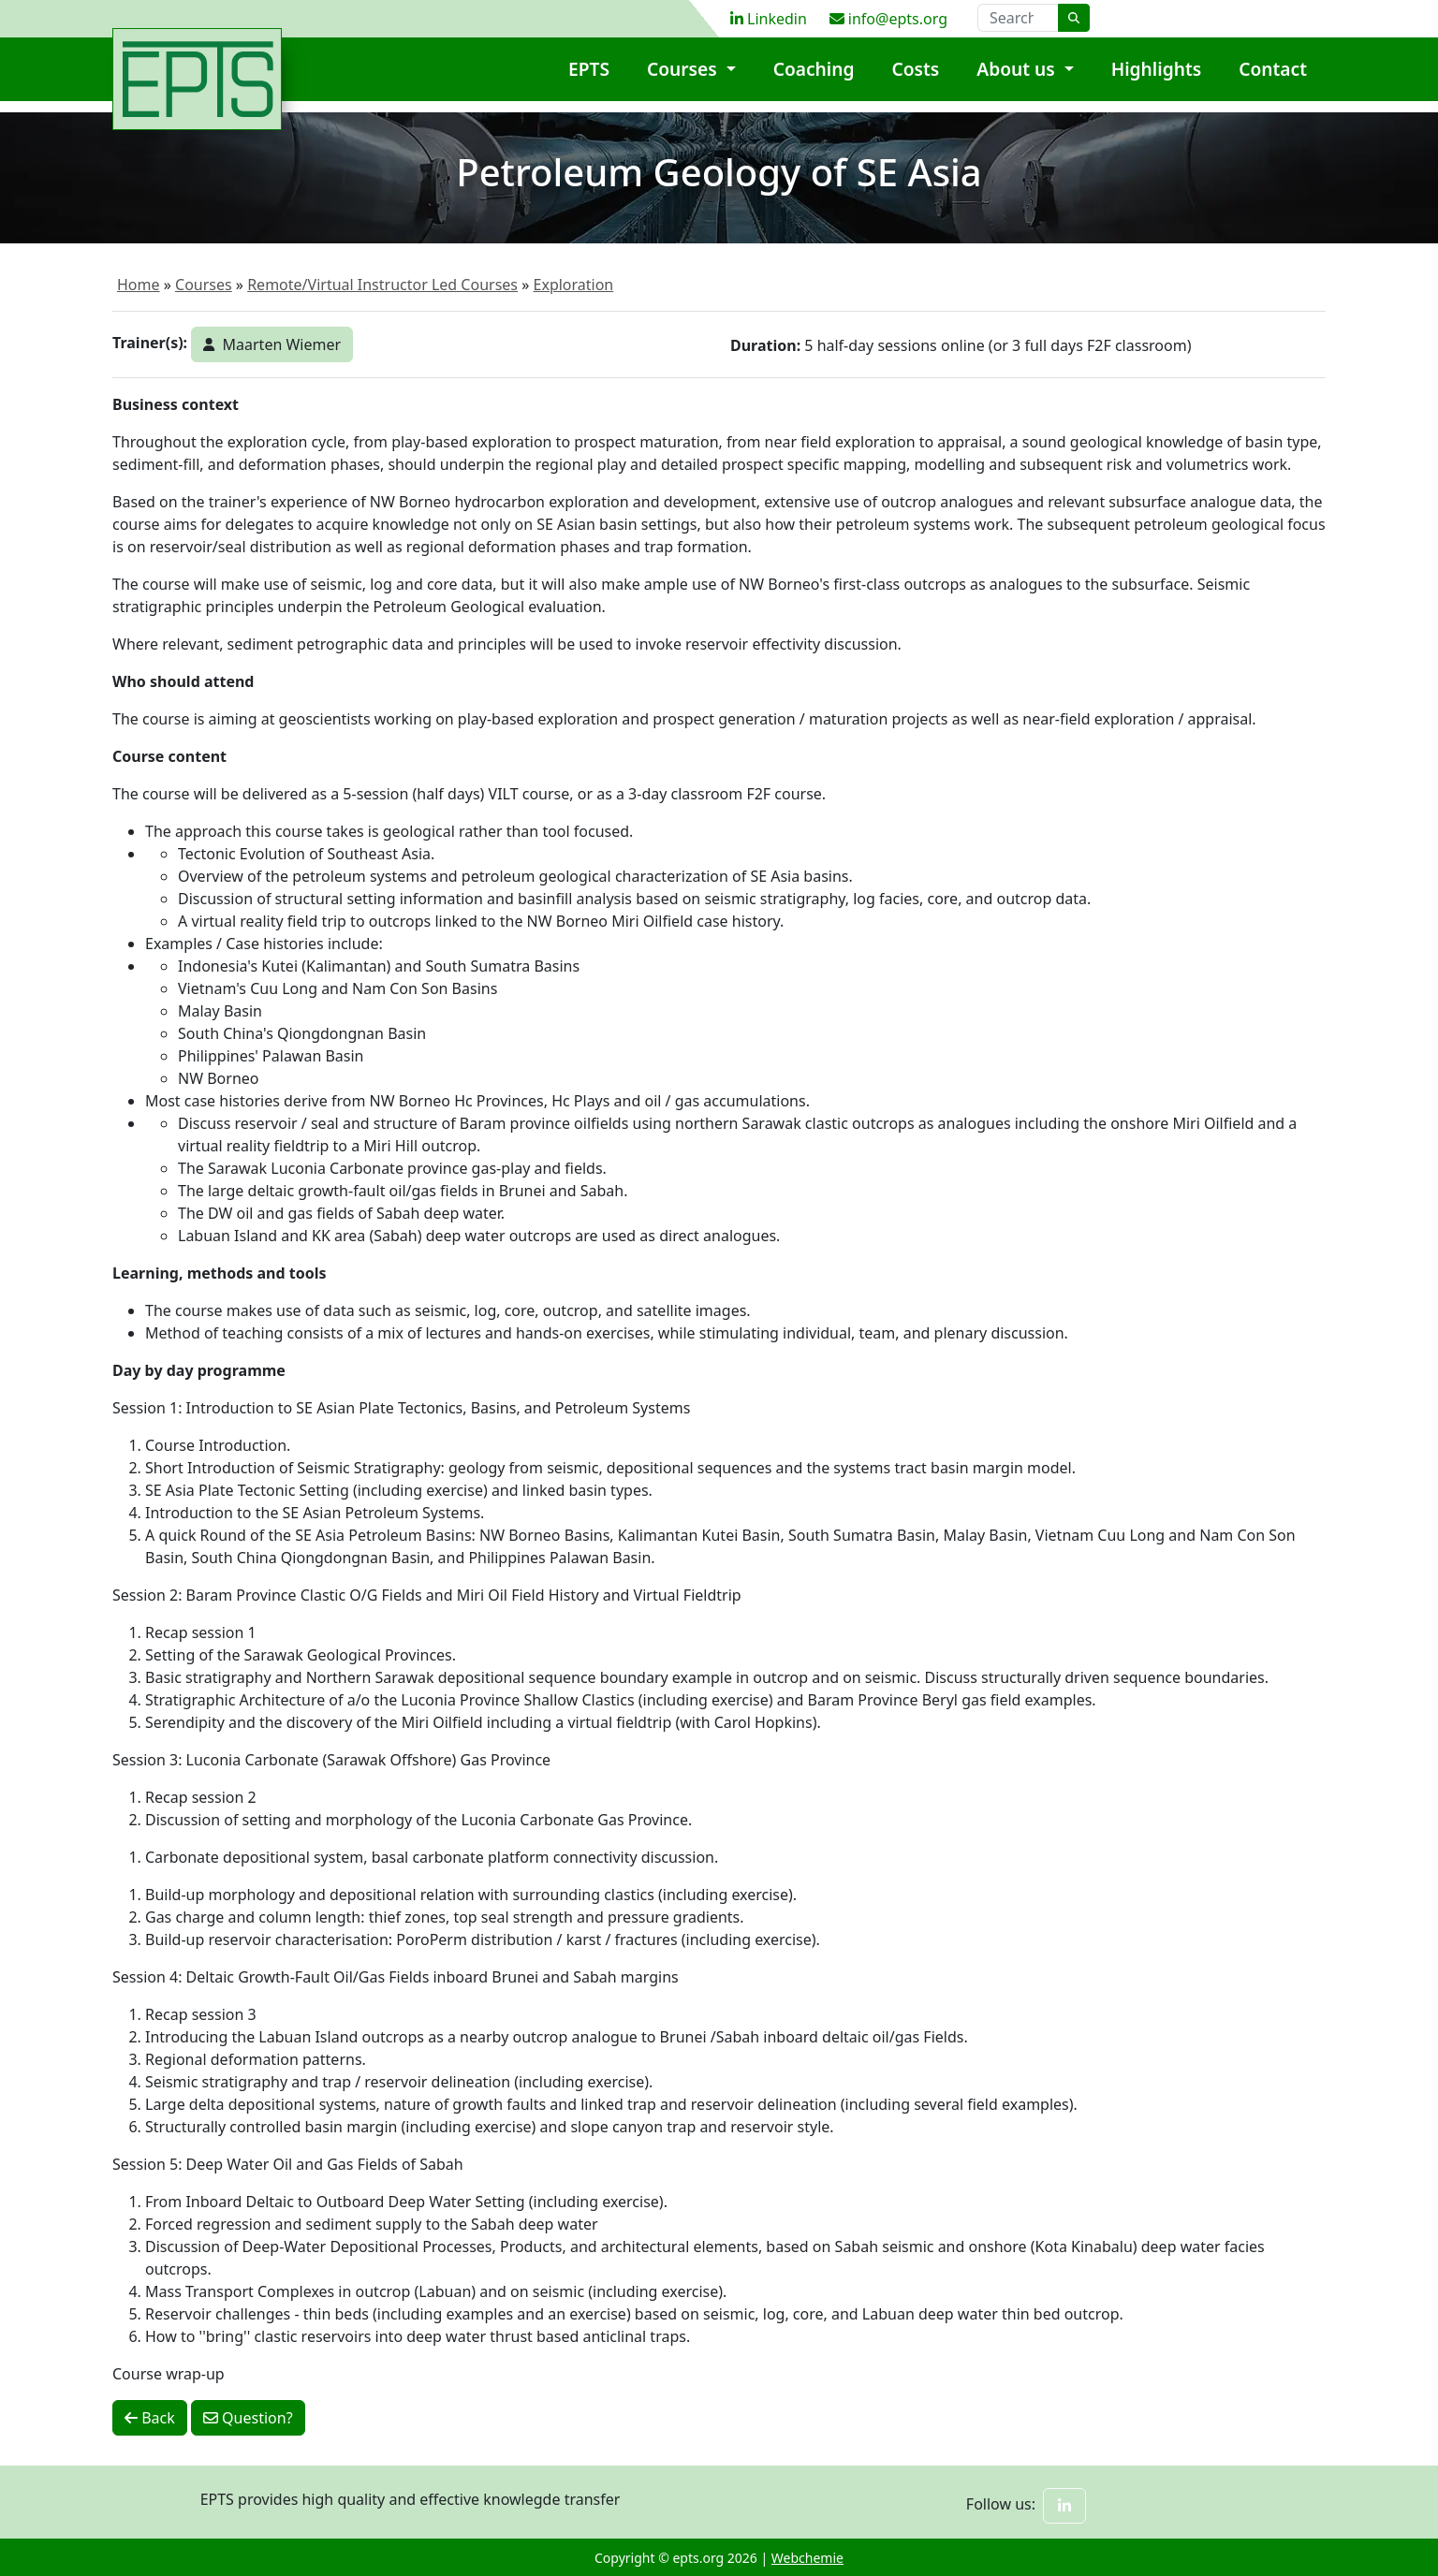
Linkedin (768, 18)
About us (1017, 80)
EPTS (588, 80)
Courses (684, 80)
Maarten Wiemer (272, 344)
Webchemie (807, 2558)
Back (150, 2418)
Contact (1273, 80)
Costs (916, 80)
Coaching (814, 80)
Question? (248, 2418)
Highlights (1156, 80)
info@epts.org (888, 18)
